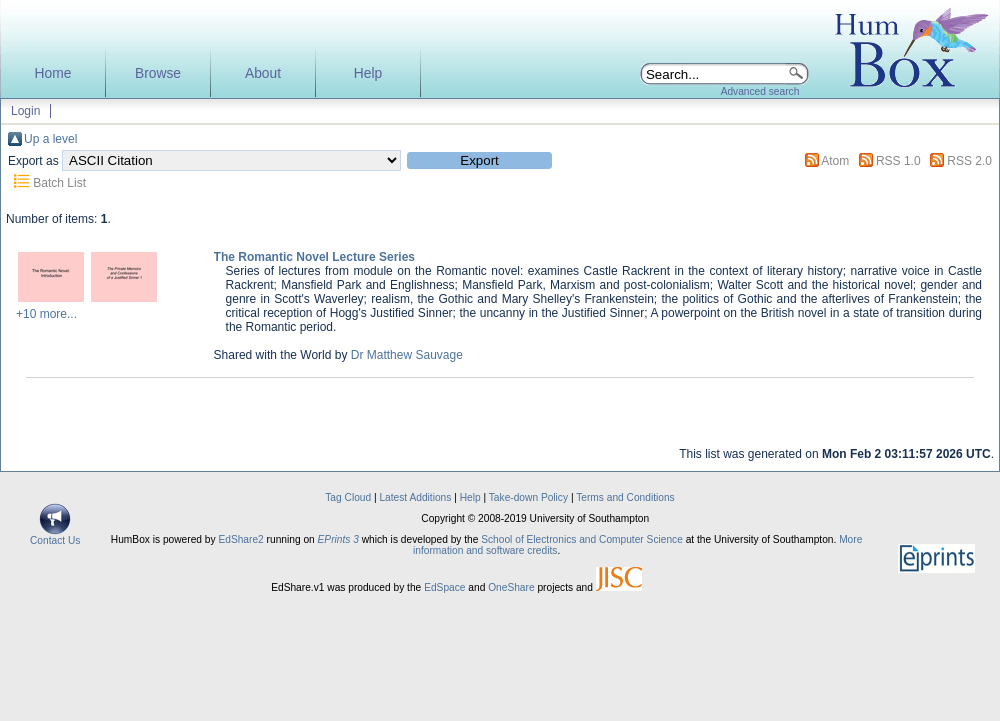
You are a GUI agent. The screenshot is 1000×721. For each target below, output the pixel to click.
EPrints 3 (338, 539)
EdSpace (444, 587)
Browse (158, 73)
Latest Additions (415, 497)
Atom (835, 161)
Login (25, 111)
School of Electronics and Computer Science (582, 539)
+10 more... (46, 314)
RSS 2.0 (969, 161)
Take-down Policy (528, 497)
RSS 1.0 (898, 161)
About (263, 73)
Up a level (50, 139)
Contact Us (55, 536)
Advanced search (760, 91)
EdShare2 (240, 539)
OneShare (511, 587)
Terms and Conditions (625, 497)
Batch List (59, 183)
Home (53, 73)
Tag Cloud (348, 497)
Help (368, 73)
